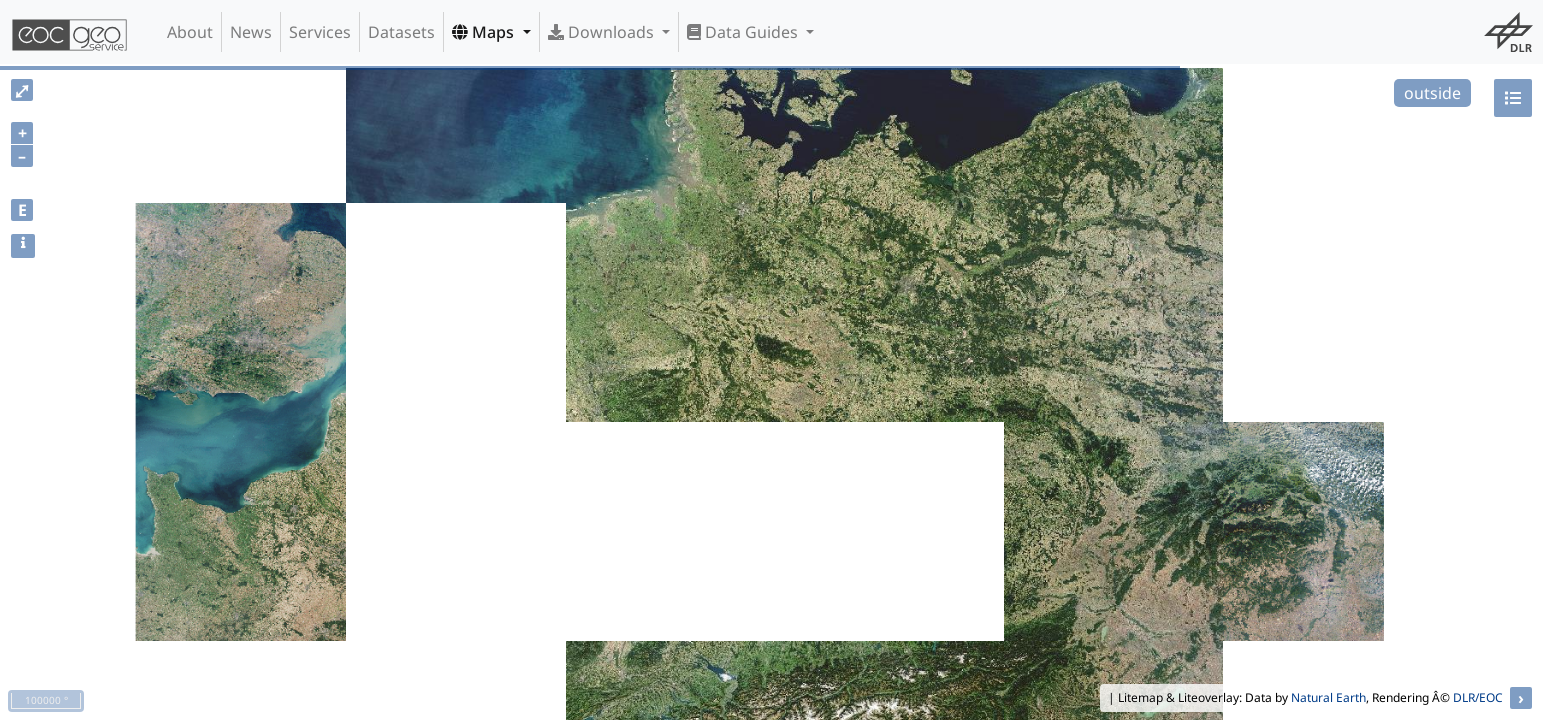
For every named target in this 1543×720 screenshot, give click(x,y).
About (190, 32)
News (251, 32)
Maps (485, 32)
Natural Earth (1328, 697)
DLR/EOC (1478, 697)
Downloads (603, 32)
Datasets (401, 32)
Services (320, 32)
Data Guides (744, 32)
